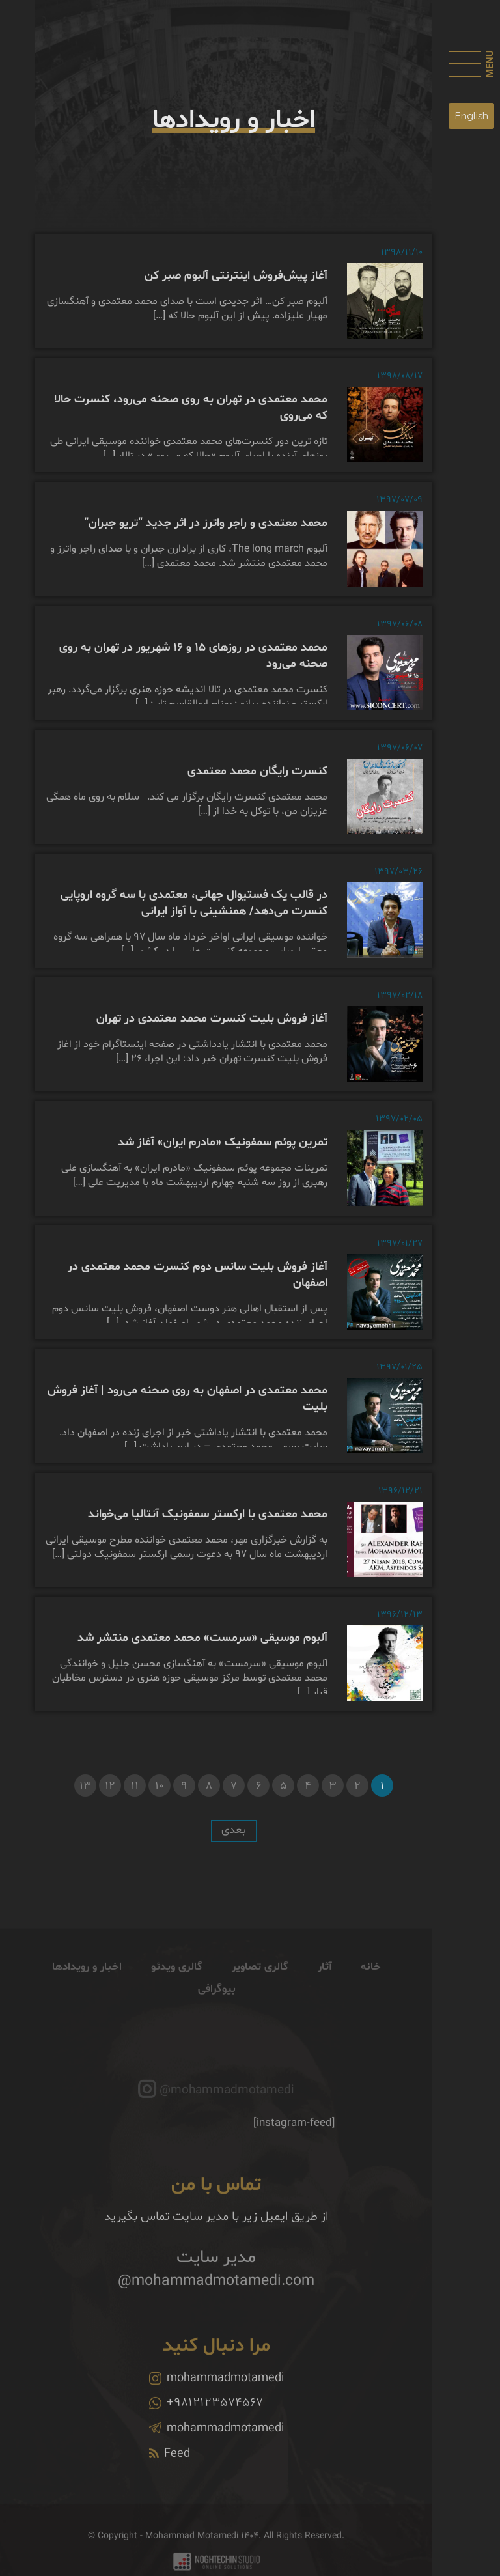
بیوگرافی (216, 2008)
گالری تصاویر (260, 1986)
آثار (324, 1986)
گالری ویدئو (176, 1986)
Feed (169, 2473)
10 (159, 1785)
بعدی (233, 1830)
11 (135, 1785)
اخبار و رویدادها (87, 1986)
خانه (371, 1986)
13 (85, 1785)
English (471, 116)
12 (110, 1785)
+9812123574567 (206, 2422)
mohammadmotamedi (216, 2397)
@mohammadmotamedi (227, 2110)
